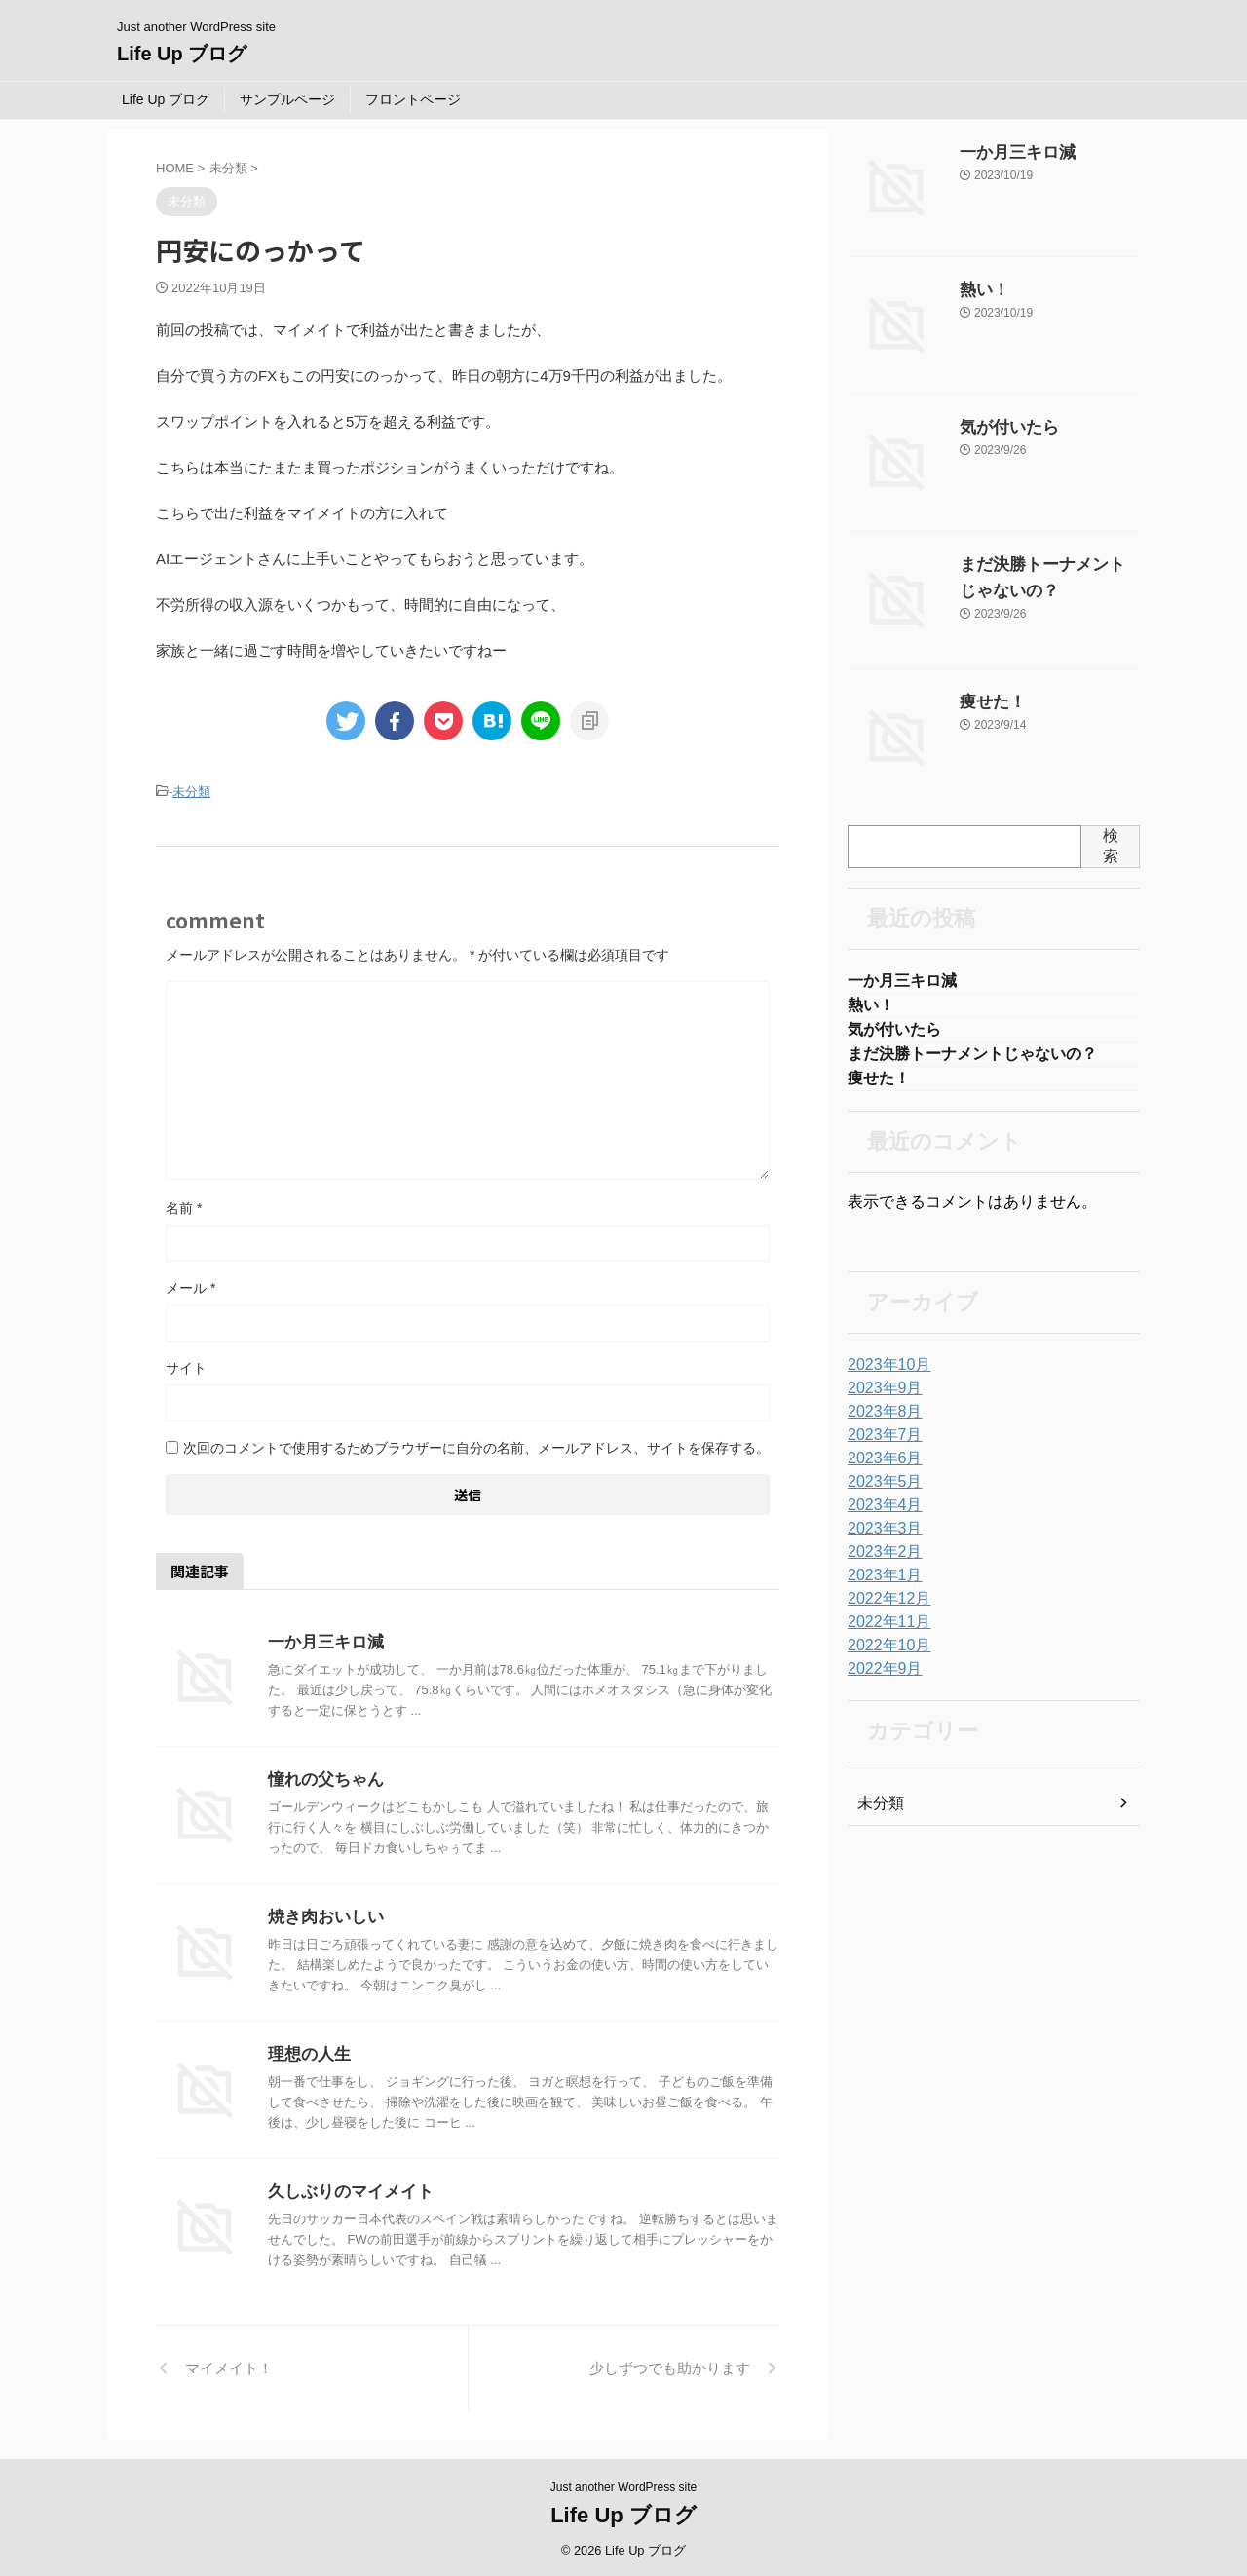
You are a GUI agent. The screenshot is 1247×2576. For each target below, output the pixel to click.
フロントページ (413, 99)
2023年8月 (880, 1421)
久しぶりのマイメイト (346, 2188)
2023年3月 (880, 1538)
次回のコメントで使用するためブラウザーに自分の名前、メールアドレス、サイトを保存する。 (476, 1445)
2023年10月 (884, 1375)
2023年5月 (880, 1491)
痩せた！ (987, 702)
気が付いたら (1000, 428)
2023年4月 (880, 1515)
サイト (186, 1365)
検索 (1110, 845)
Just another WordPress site (624, 2484)
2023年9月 (880, 1398)
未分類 (191, 790)
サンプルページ (287, 99)
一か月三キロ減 (322, 1639)
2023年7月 (880, 1445)
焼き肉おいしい (322, 1914)
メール (190, 1285)
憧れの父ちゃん (322, 1776)
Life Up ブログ (181, 53)
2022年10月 (884, 1655)
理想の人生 (307, 2051)
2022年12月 (884, 1608)
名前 (184, 1205)
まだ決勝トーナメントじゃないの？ (972, 1060)
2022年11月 (884, 1632)
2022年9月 (880, 1678)
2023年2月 (880, 1562)
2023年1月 (880, 1585)
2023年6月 (880, 1468)
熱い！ (980, 290)
